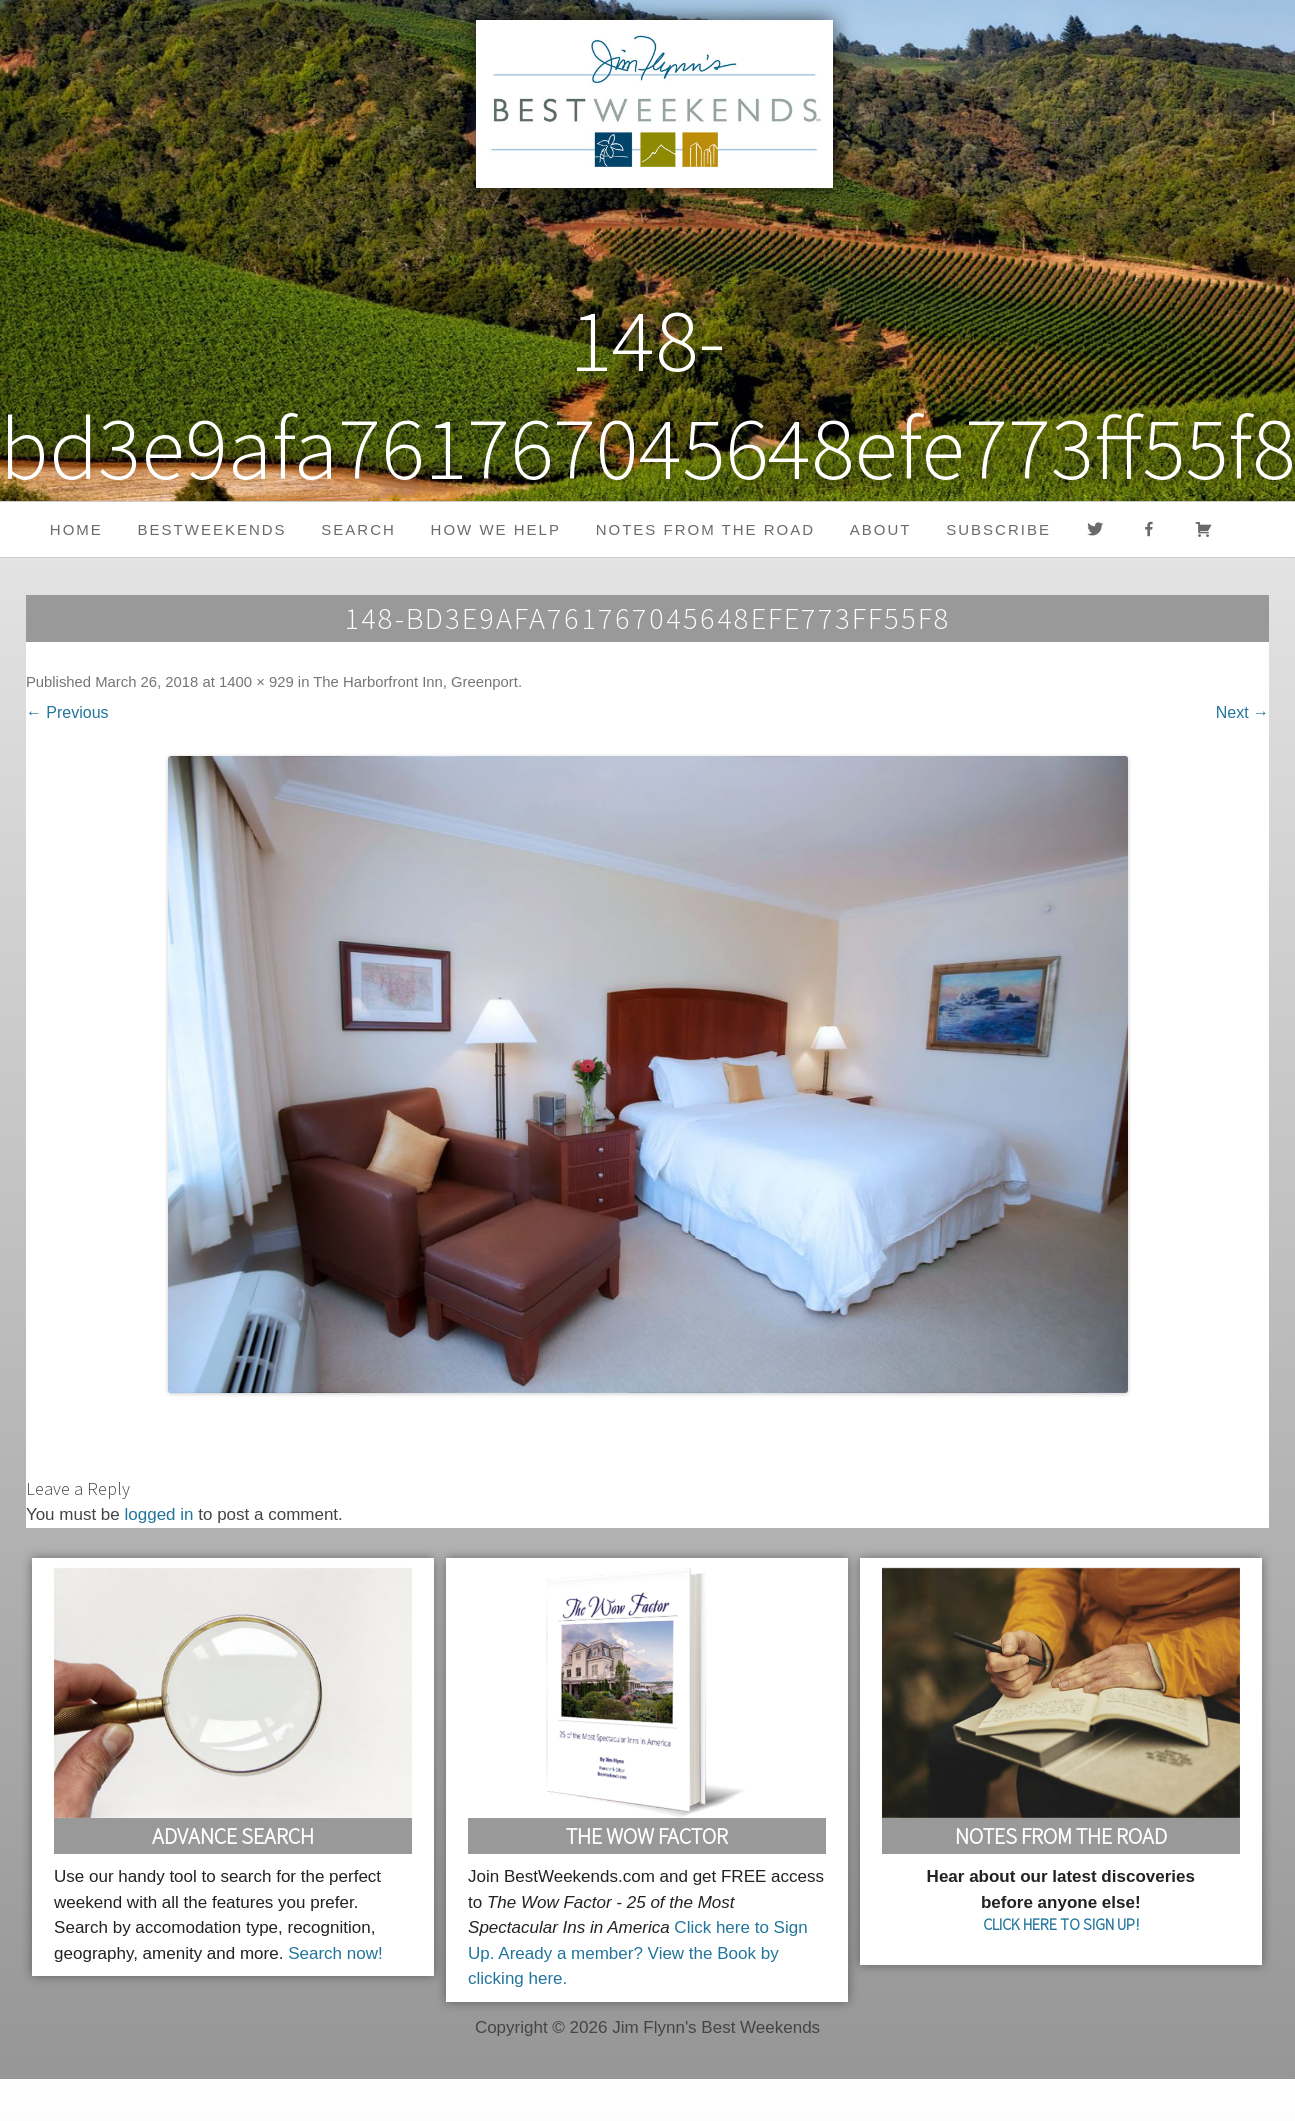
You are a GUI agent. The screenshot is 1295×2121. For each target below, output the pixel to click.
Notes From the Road (1061, 1836)
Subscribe (998, 529)
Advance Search (233, 1836)
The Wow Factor (647, 1836)
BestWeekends (212, 529)
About (881, 529)
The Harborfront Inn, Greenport (415, 682)
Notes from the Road (705, 529)
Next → (1242, 712)
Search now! (335, 1953)
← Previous (67, 712)
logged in (159, 1514)
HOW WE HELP (496, 529)
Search (358, 529)
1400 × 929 (256, 682)
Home (76, 529)
